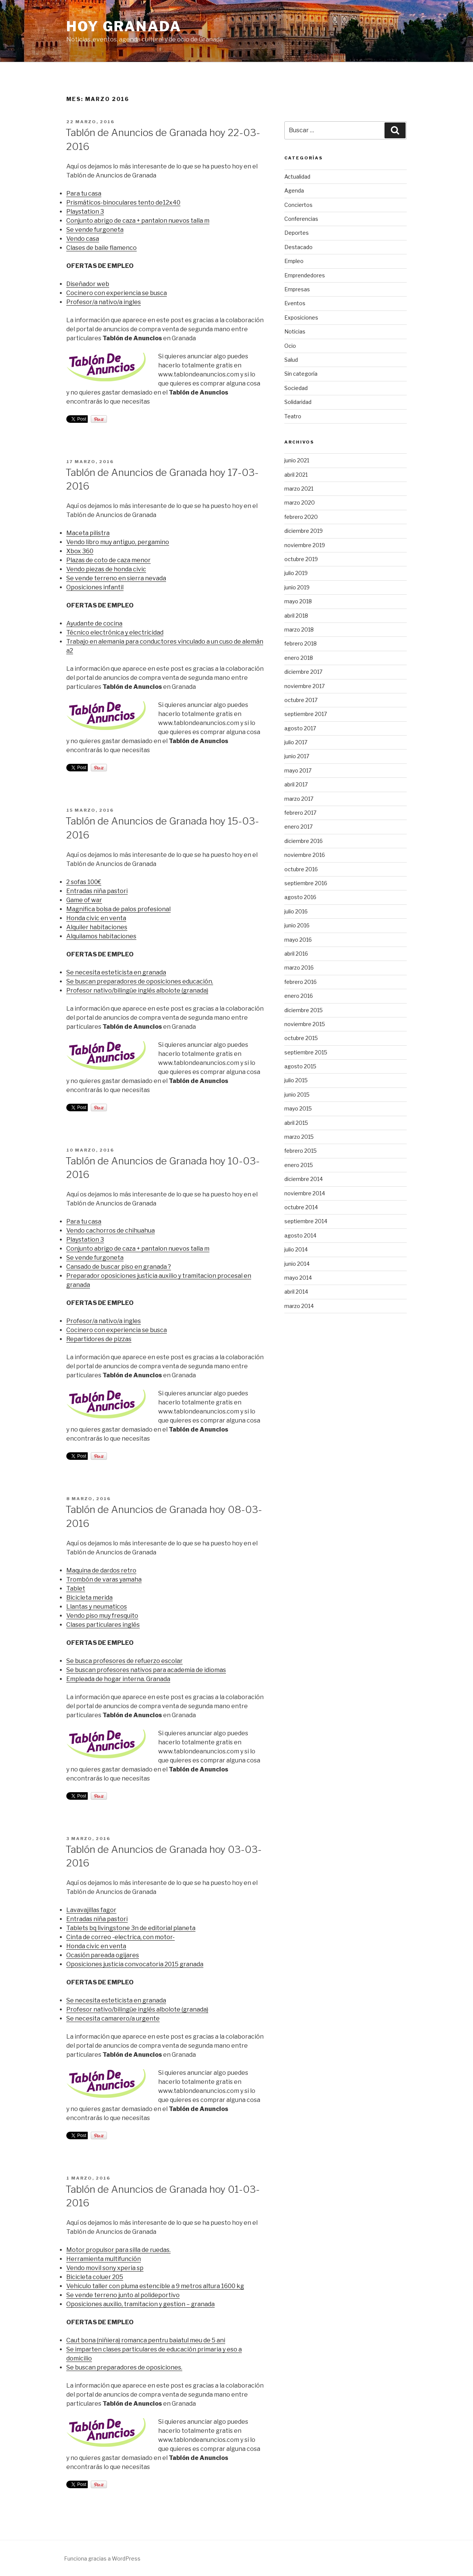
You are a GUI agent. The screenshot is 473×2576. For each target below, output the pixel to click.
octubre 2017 (300, 700)
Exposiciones (301, 317)
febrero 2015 (300, 1150)
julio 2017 (295, 742)
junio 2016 (297, 925)
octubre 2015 (301, 1038)
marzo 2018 (299, 629)
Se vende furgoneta (95, 229)
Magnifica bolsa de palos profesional (118, 909)
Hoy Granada (124, 26)
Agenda (294, 190)
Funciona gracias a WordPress (102, 2558)
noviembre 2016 (304, 855)
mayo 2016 (298, 939)
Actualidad (297, 176)
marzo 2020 (299, 502)
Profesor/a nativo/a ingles (103, 302)
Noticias (294, 331)
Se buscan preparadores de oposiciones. (124, 2367)
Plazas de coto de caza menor (108, 560)
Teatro (292, 416)
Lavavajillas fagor (91, 1910)
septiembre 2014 (305, 1221)
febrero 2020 (301, 517)
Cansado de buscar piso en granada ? (118, 1266)
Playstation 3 (85, 211)
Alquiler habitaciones (96, 927)
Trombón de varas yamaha (104, 1579)
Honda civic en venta (96, 918)
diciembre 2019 (303, 531)
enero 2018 (298, 658)
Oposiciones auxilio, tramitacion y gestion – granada (140, 2304)
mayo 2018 (298, 601)
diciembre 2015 (303, 1010)
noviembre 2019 (304, 545)
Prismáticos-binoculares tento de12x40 (123, 202)
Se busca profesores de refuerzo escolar (124, 1660)
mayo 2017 (297, 770)
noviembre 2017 (304, 686)
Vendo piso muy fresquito (102, 1615)
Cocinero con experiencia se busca (116, 293)
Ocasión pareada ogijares (102, 1955)
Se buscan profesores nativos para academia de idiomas (146, 1669)
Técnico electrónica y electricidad (114, 632)
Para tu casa (83, 193)
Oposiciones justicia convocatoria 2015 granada (134, 1964)
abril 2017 (296, 784)
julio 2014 (296, 1249)
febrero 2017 (300, 812)
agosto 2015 (300, 1066)
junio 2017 (296, 756)
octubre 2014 (301, 1207)
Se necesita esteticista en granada (116, 972)
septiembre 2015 (305, 1052)
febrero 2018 (300, 643)
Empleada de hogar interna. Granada (118, 1679)
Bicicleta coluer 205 (94, 2277)
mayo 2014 (298, 1277)
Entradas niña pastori (97, 891)
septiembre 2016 (305, 883)
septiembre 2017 (305, 714)
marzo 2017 (298, 798)
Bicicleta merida (89, 1597)
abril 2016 (296, 953)
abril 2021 (296, 474)
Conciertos (298, 205)
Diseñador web (87, 284)
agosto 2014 (300, 1235)
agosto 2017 (300, 728)
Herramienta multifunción (103, 2258)
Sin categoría (300, 373)
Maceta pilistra (88, 533)
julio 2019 (296, 573)
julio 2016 (296, 911)
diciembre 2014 (303, 1179)
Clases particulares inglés (103, 1624)
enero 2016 (298, 996)
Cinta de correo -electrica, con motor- (120, 1937)
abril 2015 (296, 1123)
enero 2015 (298, 1165)
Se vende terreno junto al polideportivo (123, 2295)
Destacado (298, 247)
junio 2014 (297, 1263)
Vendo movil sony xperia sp (104, 2268)
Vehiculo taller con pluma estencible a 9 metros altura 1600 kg (155, 2286)
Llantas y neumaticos (96, 1606)
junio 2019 (297, 587)
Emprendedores (304, 275)
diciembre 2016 (303, 841)
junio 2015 (297, 1094)
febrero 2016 (300, 982)
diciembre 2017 (303, 671)
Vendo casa (82, 238)
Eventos (294, 303)
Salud (291, 359)
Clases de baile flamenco (101, 247)
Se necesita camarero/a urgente (113, 2018)
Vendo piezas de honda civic (106, 569)
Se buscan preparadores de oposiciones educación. (139, 981)
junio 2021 (296, 460)
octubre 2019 (301, 559)
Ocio (290, 346)
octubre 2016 (301, 869)
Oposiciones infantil (95, 587)
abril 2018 (296, 615)
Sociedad (296, 388)
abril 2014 (296, 1291)
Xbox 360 (79, 551)
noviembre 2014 (304, 1193)
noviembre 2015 (304, 1024)
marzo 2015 (299, 1137)
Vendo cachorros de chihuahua (110, 1230)
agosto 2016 (300, 897)
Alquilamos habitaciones (101, 936)
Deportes (296, 232)
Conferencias (301, 219)
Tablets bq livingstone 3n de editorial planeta (130, 1928)
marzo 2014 (299, 1306)
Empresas (297, 289)
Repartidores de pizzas (98, 1339)
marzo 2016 (299, 967)
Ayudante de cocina (94, 623)
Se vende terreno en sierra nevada (116, 578)
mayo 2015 (298, 1108)
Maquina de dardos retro (101, 1570)
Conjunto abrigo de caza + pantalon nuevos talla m (137, 220)
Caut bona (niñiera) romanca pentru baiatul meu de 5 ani (145, 2340)
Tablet (75, 1588)
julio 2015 (296, 1080)
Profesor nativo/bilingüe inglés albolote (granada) (137, 990)
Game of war (84, 900)
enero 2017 (298, 826)
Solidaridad (297, 402)
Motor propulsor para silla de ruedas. (118, 2249)
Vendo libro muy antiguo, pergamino (117, 542)
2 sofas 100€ (83, 882)
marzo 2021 (298, 488)
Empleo (294, 261)
